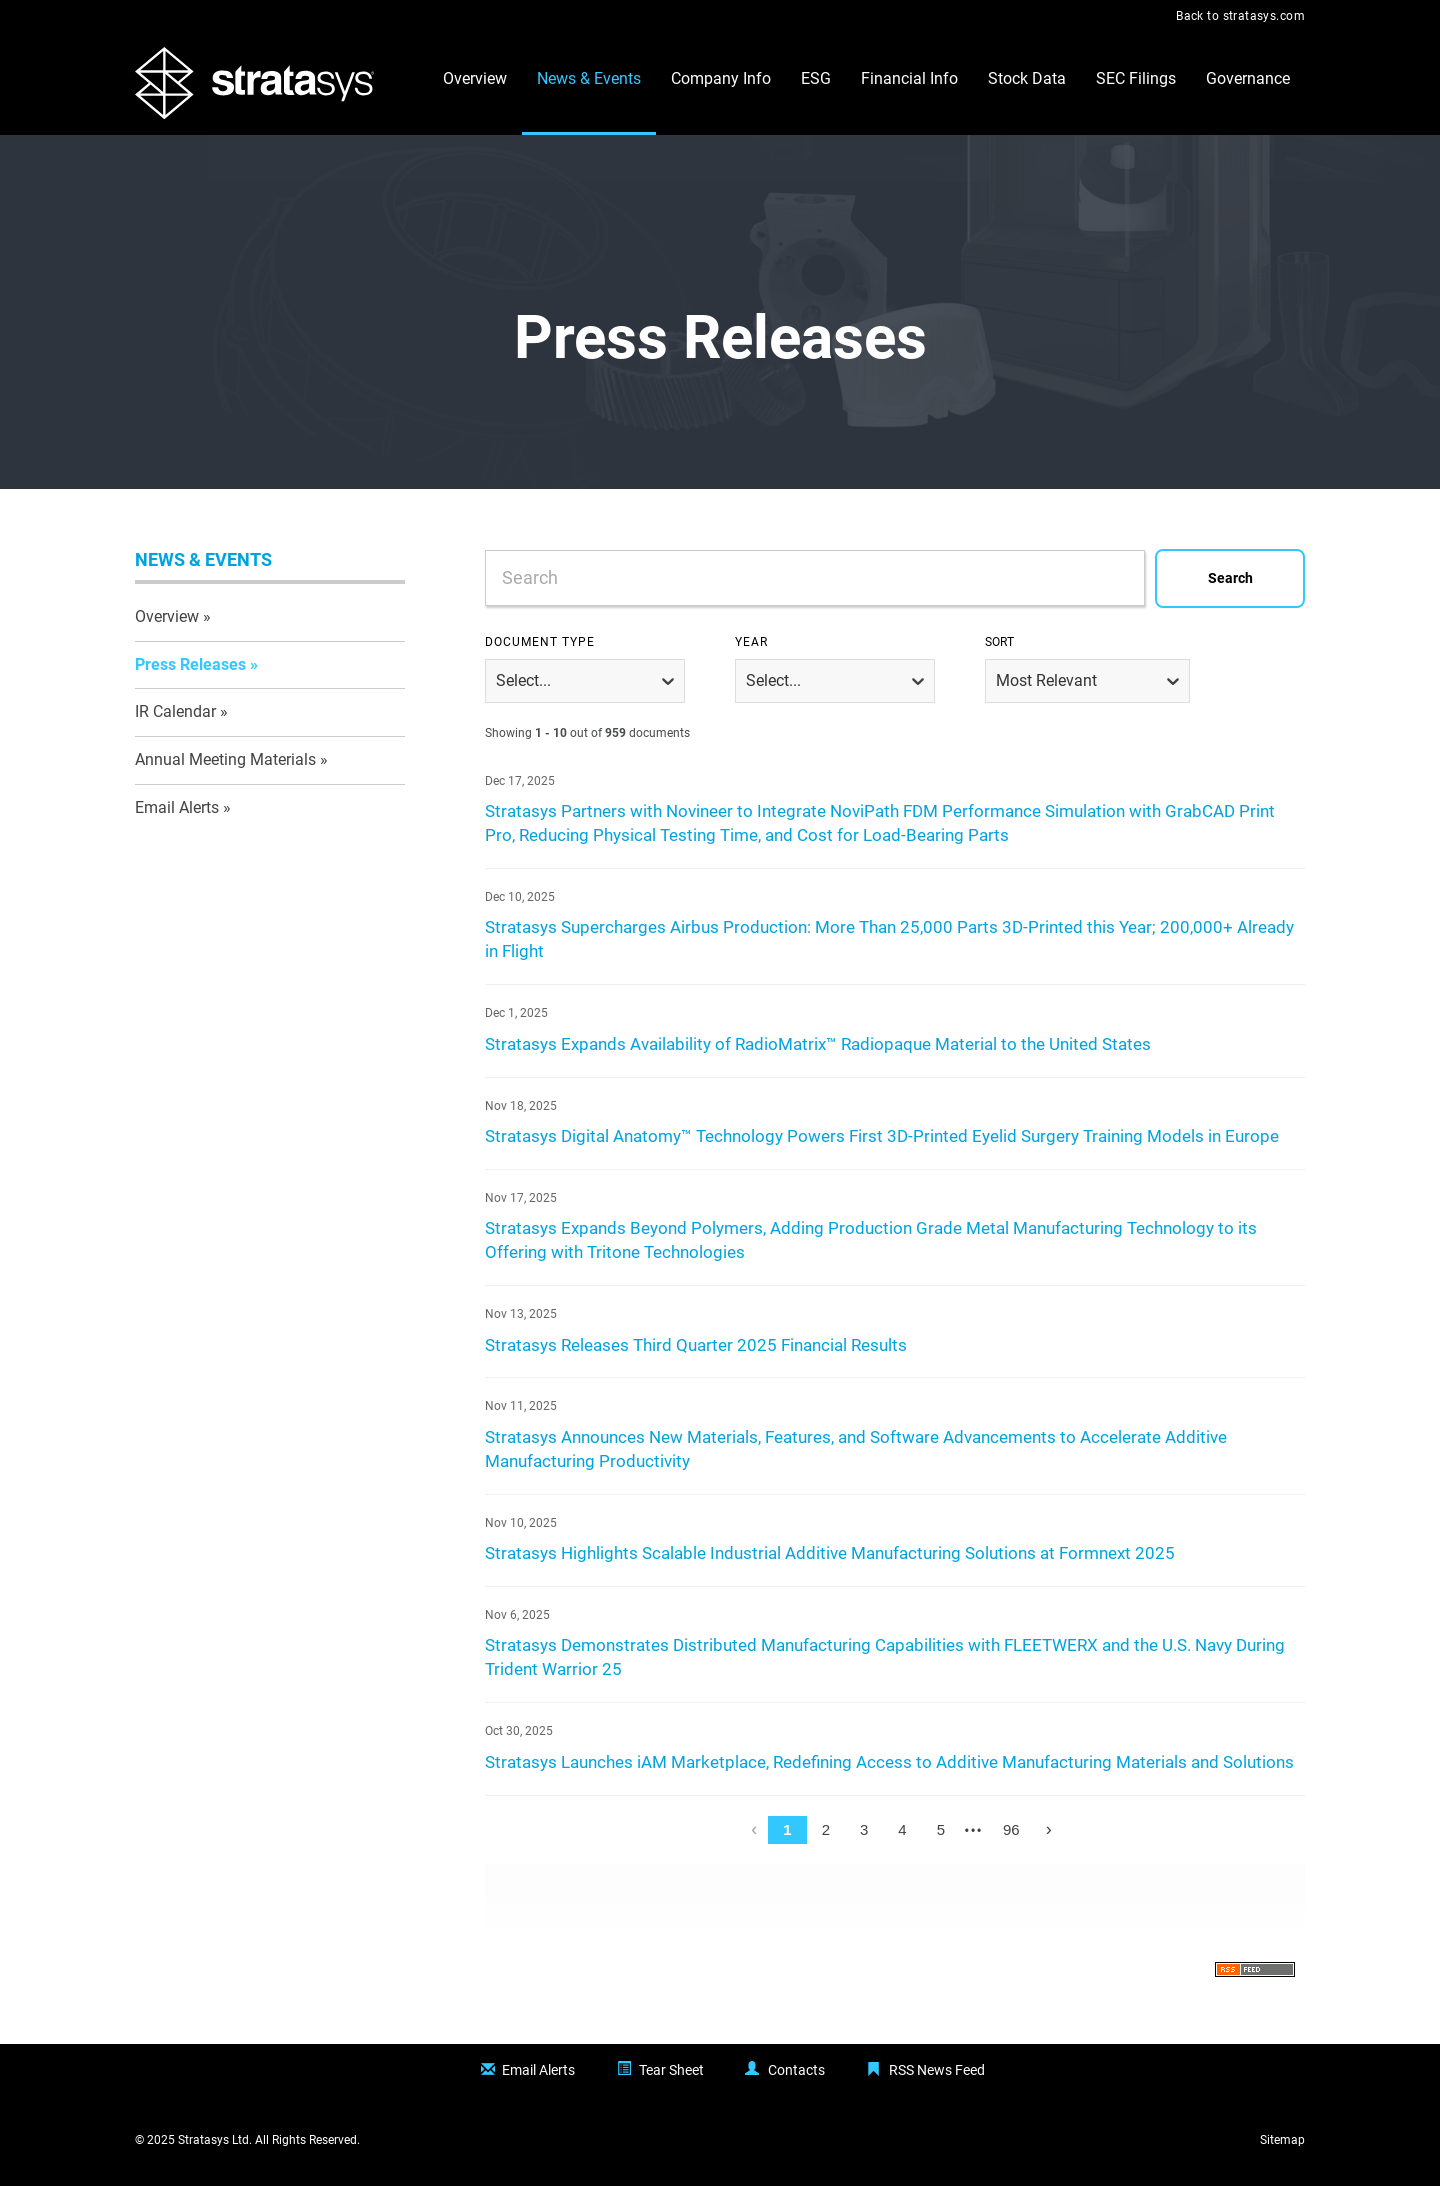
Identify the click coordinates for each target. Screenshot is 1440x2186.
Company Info (721, 78)
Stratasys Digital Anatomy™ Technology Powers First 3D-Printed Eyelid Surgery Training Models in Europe (882, 1136)
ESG (816, 78)
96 (1011, 1829)
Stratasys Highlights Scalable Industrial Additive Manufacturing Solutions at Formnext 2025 (830, 1553)
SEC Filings (1136, 78)
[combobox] (895, 578)
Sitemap (1282, 2140)
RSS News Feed (937, 2070)
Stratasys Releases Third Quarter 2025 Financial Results (696, 1345)
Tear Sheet (671, 2070)
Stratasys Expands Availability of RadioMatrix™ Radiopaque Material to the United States (818, 1044)
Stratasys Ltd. (215, 2140)
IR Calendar (175, 711)
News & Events (589, 78)
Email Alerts (177, 807)
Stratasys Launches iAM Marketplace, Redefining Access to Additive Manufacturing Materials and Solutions (889, 1762)
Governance (1248, 78)
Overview (475, 78)
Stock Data (1027, 78)
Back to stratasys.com (1240, 16)
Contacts (796, 2070)
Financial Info (909, 78)
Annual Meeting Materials (225, 759)
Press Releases (190, 664)
